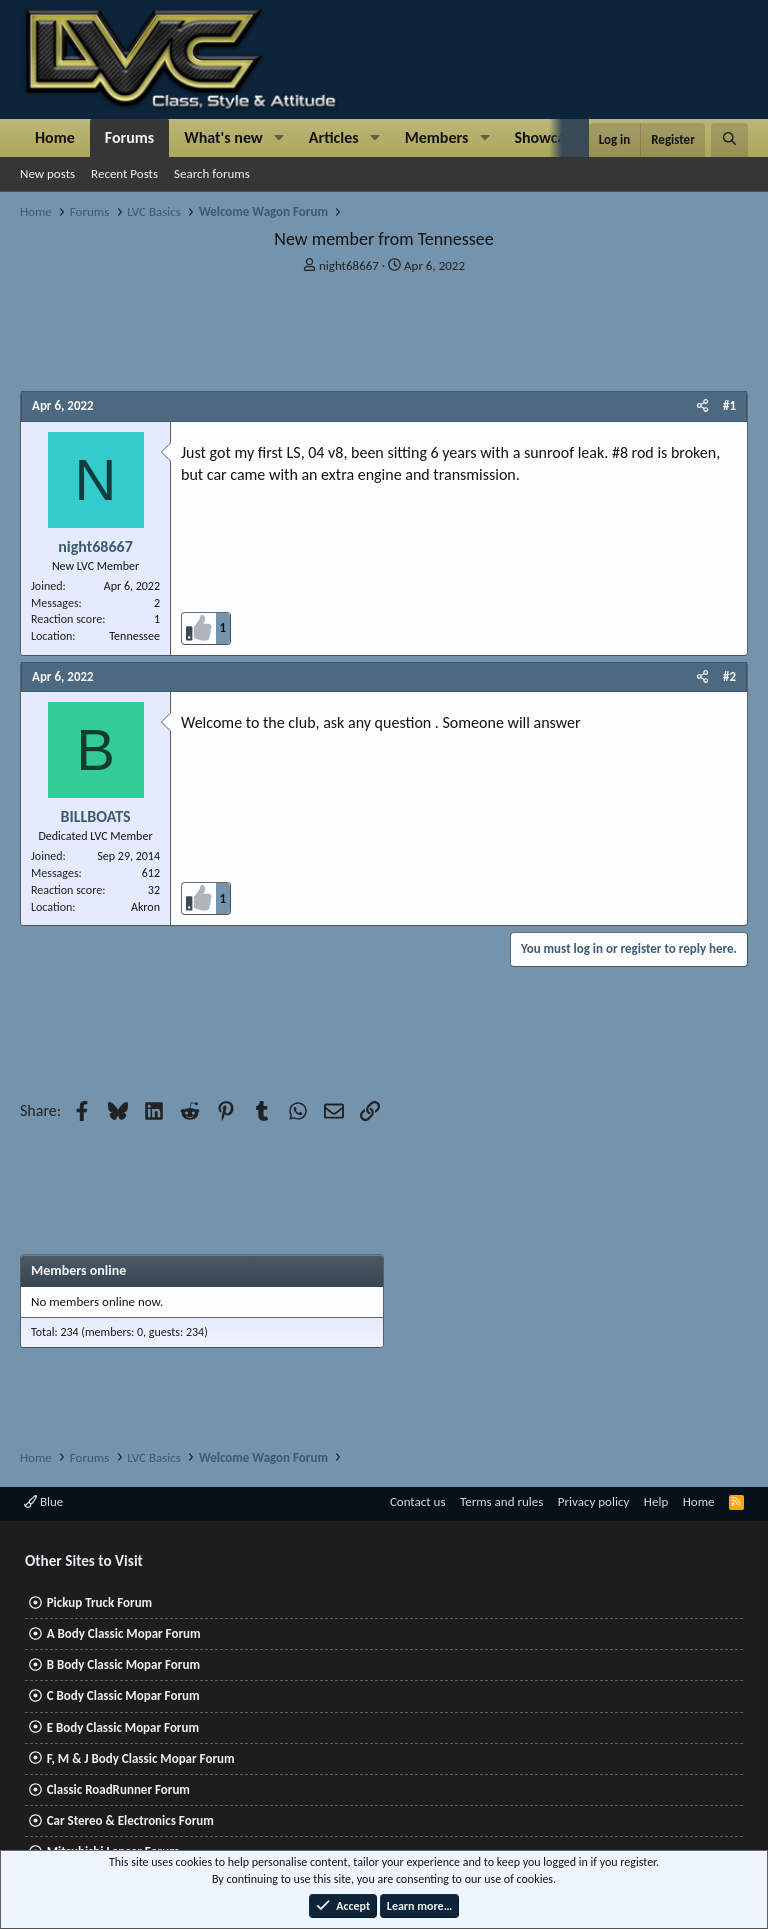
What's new (223, 137)
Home (55, 137)
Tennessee (134, 636)
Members (437, 137)
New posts (47, 173)
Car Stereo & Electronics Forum (130, 1820)
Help (656, 1501)
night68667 (349, 265)
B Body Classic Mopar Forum (123, 1664)
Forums (129, 137)
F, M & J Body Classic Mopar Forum (141, 1758)
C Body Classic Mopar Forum (123, 1695)
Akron (145, 907)
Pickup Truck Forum (99, 1602)
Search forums (212, 173)
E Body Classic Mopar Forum (123, 1727)
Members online (78, 1270)
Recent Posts (124, 173)
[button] (279, 138)
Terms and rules (501, 1501)
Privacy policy (594, 1501)
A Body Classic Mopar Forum (124, 1633)
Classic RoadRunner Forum (118, 1789)
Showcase (546, 137)
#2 (729, 676)
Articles (334, 137)
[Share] (702, 406)
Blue (43, 1501)
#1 (729, 405)
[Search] (729, 140)
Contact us (418, 1501)
